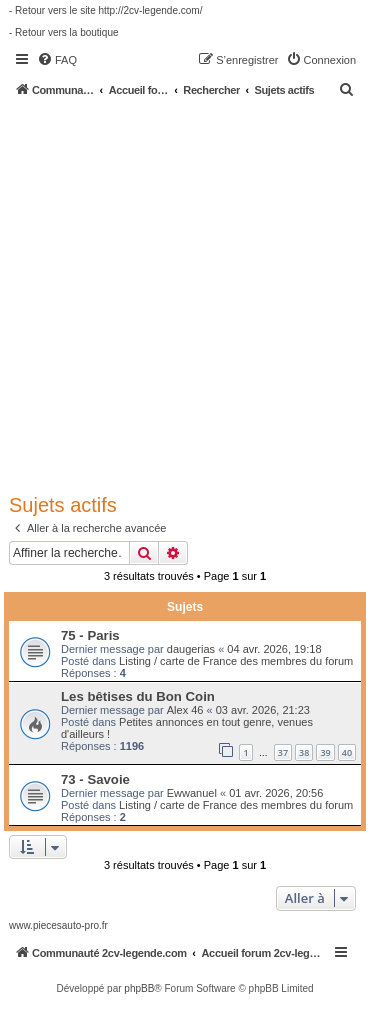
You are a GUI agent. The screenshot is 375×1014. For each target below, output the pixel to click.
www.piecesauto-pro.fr (58, 925)
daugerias (191, 649)
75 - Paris (90, 635)
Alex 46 (185, 710)
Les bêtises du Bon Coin (138, 696)
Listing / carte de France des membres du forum (236, 661)
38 (304, 752)
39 (325, 752)
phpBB (139, 988)
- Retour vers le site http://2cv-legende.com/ (105, 10)
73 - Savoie (95, 779)
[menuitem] (57, 60)
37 (283, 752)
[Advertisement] (187, 294)
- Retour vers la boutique (64, 32)
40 (347, 752)
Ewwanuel (192, 793)
